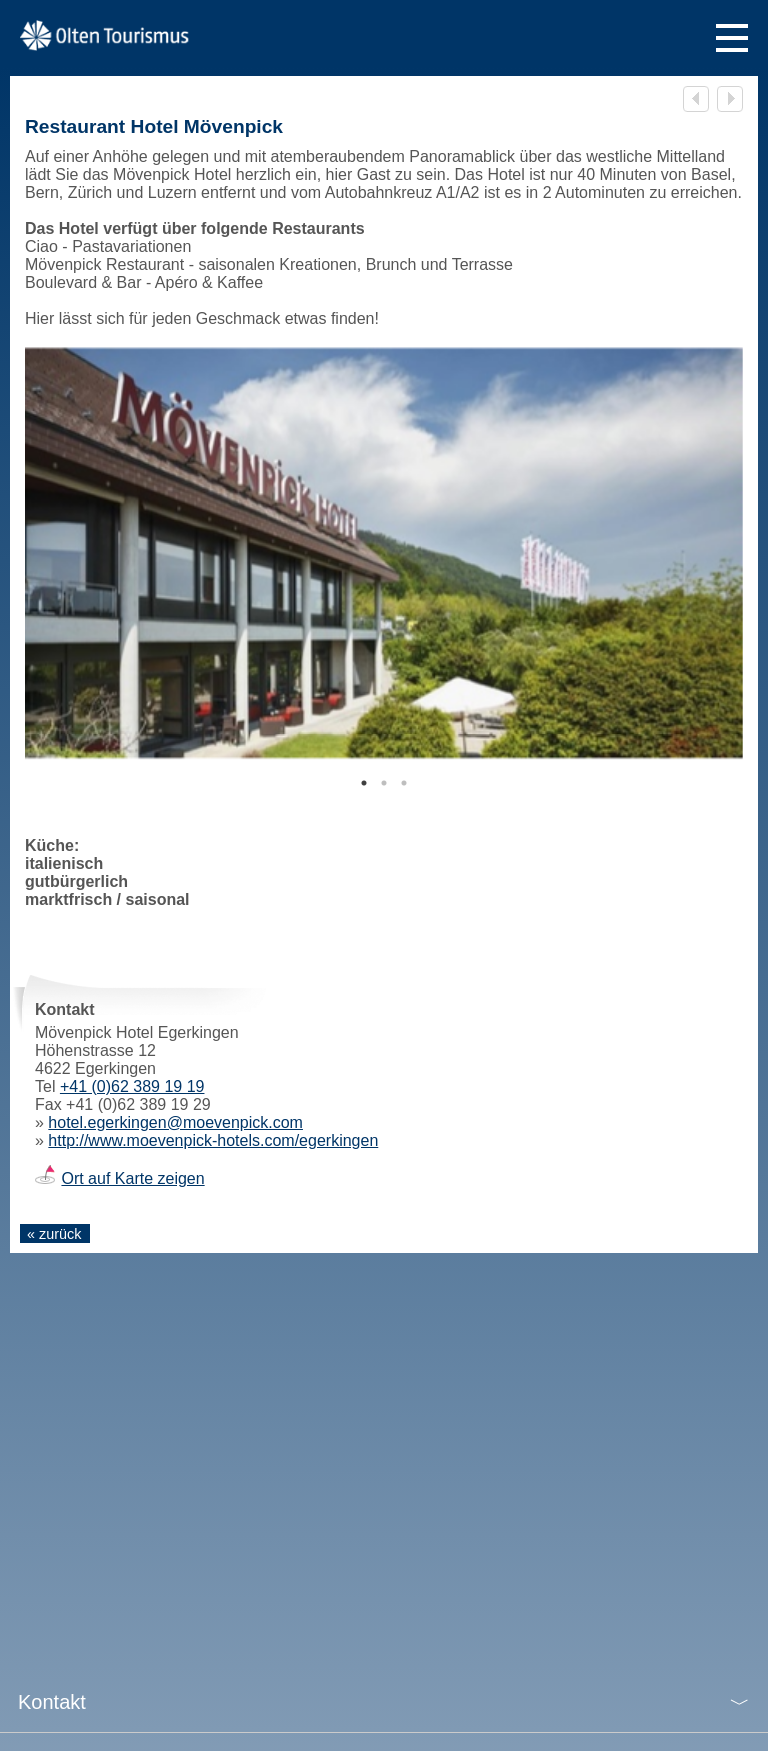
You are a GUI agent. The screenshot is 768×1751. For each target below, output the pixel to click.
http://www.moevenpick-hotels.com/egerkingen (213, 1140)
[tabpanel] (384, 553)
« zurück (54, 1234)
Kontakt (52, 1702)
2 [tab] (384, 783)
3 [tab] (404, 783)
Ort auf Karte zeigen (132, 1178)
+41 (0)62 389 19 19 (132, 1086)
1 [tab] (364, 783)
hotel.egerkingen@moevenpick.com (175, 1122)
